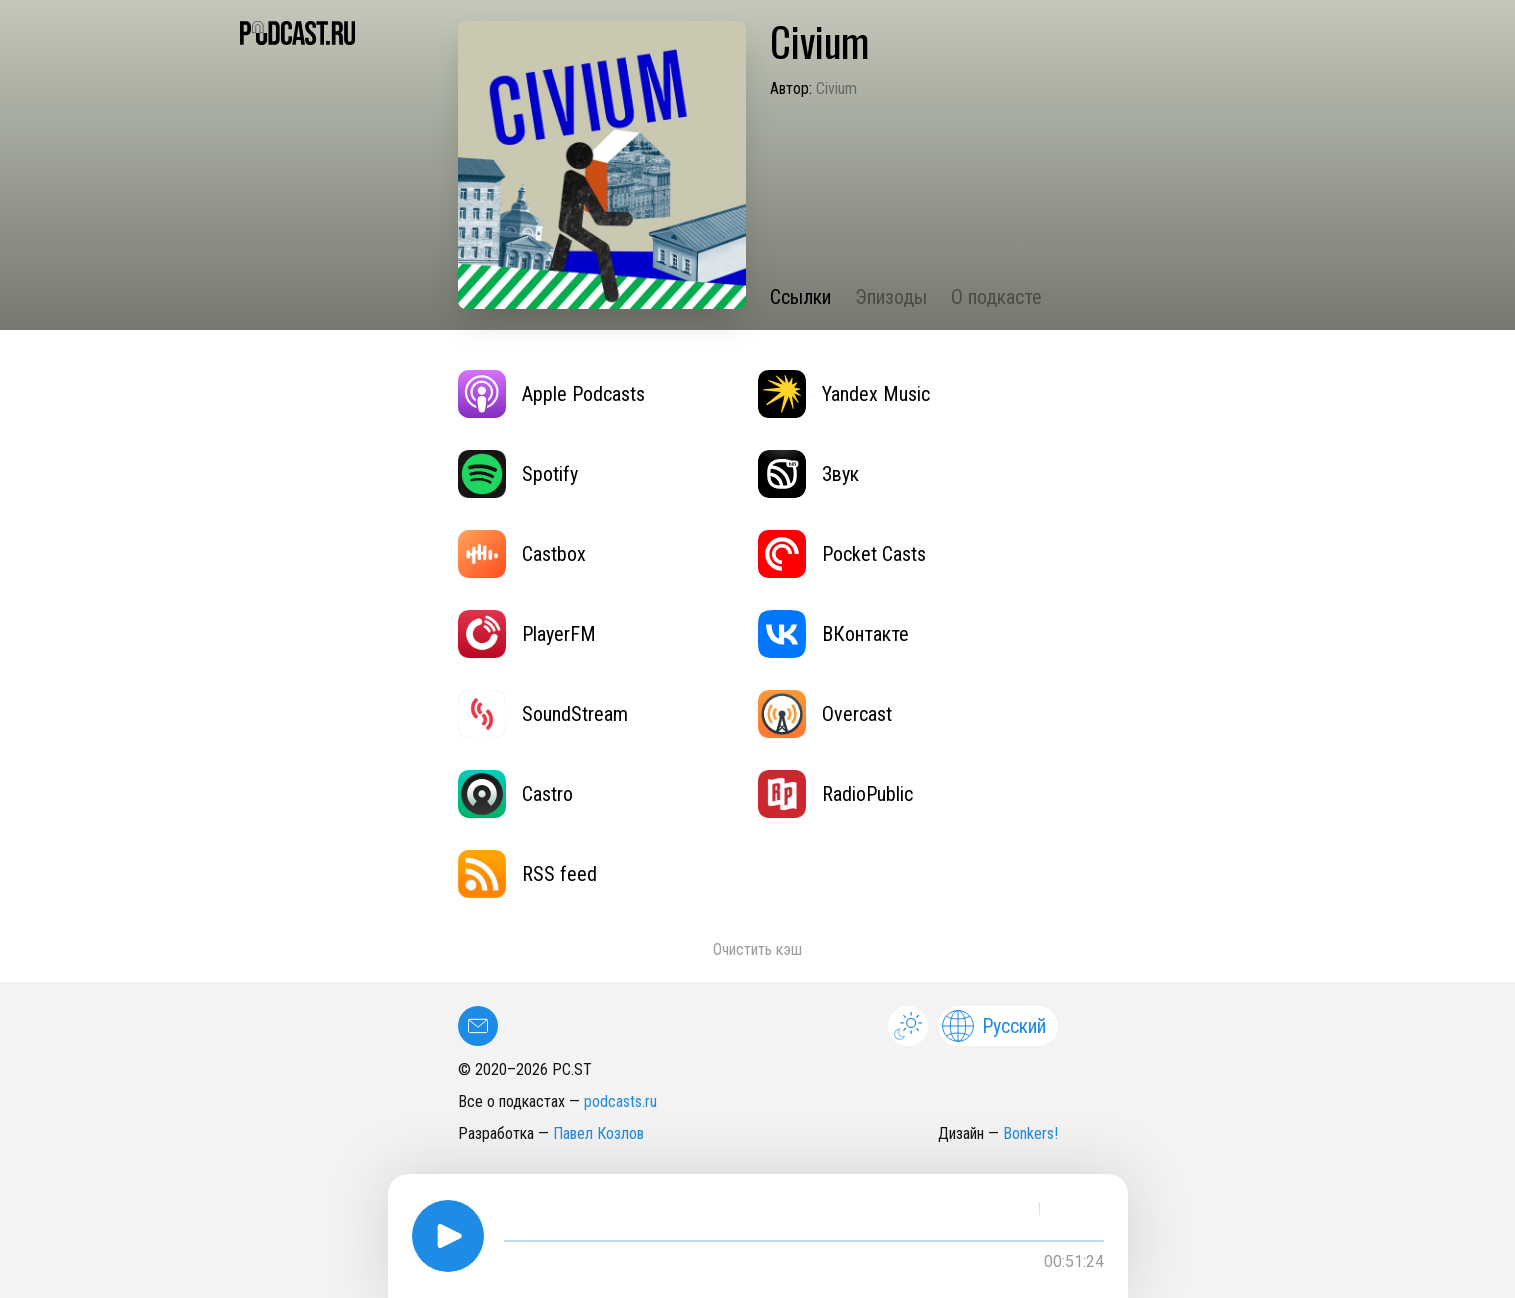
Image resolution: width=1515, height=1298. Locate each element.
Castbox (522, 554)
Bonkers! (1030, 1133)
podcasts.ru (620, 1101)
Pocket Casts (842, 554)
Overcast (825, 714)
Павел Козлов (598, 1133)
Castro (515, 794)
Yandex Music (844, 394)
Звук (808, 474)
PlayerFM (527, 634)
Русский (994, 1026)
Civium (836, 88)
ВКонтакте (833, 634)
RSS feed (527, 874)
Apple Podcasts (551, 394)
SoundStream (543, 714)
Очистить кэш (757, 949)
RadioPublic (835, 794)
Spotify (518, 474)
